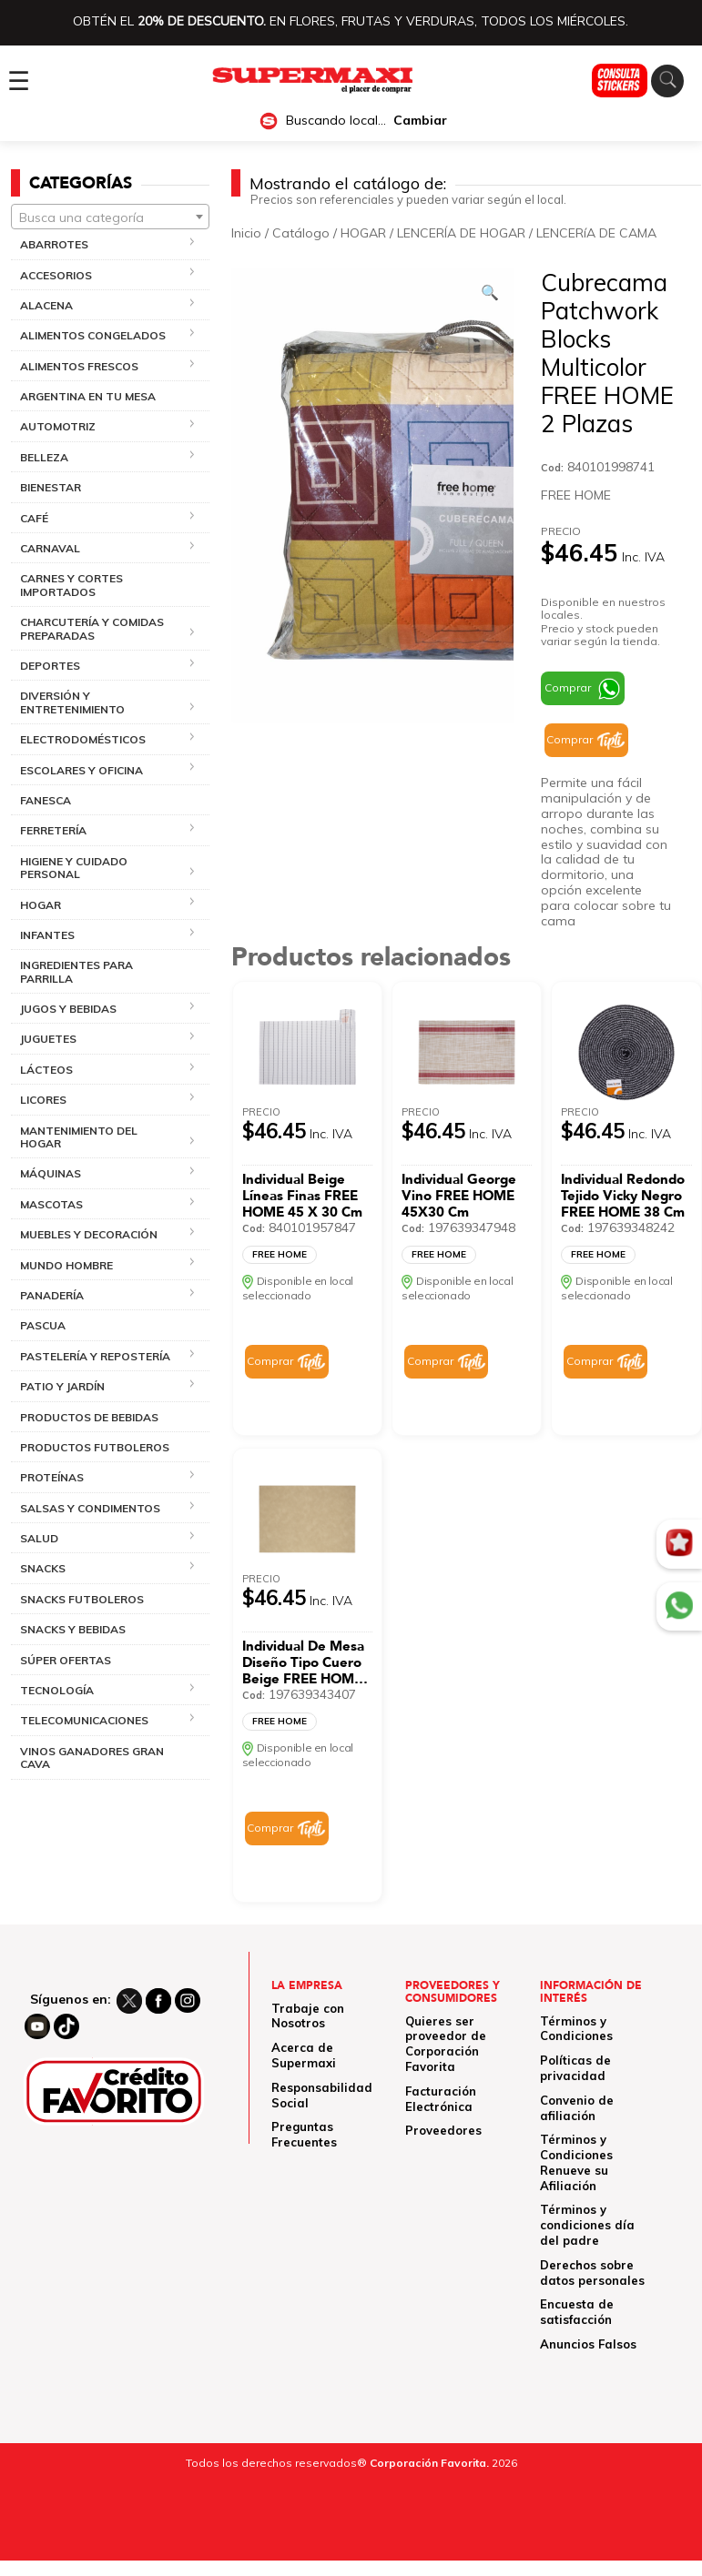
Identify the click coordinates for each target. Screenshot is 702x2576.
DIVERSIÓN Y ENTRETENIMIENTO (72, 702)
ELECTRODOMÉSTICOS (83, 739)
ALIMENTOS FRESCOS (79, 366)
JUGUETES (48, 1039)
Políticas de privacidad (575, 2068)
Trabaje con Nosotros (307, 2016)
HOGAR (40, 905)
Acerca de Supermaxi (303, 2055)
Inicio (246, 233)
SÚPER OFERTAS (65, 1660)
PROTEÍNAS (52, 1477)
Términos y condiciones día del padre (587, 2225)
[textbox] (110, 217)
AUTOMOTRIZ (58, 426)
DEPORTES (50, 665)
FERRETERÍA (53, 830)
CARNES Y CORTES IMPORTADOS (71, 584)
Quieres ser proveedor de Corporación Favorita (445, 2044)
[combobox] (110, 216)
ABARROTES (54, 244)
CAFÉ (34, 518)
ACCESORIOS (56, 275)
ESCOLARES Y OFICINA (81, 770)
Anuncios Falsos (588, 2344)
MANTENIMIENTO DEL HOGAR (78, 1137)
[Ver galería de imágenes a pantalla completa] (489, 292)
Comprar (567, 687)
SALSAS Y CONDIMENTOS (90, 1508)
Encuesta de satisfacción (577, 2312)
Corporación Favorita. (429, 2463)
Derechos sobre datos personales (592, 2273)
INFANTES (47, 935)
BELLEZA (44, 457)
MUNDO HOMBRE (66, 1265)
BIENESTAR (50, 487)
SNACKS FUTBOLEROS (82, 1599)
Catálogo (301, 233)
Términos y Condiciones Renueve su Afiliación (576, 2162)
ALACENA (46, 305)
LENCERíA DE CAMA (596, 233)
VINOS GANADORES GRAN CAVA (92, 1757)
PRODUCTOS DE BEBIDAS (89, 1417)
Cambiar (420, 120)
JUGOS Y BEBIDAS (68, 1008)
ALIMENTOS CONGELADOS (93, 335)
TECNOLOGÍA (57, 1690)
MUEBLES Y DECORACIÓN (89, 1234)
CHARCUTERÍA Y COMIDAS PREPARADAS (92, 628)
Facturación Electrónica (440, 2099)
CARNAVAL (50, 548)
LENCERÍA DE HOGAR (461, 233)
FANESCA (45, 800)
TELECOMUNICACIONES (84, 1720)
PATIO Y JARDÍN (62, 1386)
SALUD (39, 1538)
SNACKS (43, 1568)
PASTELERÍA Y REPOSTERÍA (95, 1356)
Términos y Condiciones (576, 2029)
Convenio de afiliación (577, 2108)
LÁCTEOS (46, 1069)
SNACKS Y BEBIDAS (73, 1629)
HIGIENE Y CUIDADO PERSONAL (73, 867)
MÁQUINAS (50, 1173)
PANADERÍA (52, 1295)
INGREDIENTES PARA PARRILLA (76, 971)
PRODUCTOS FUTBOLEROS (94, 1447)
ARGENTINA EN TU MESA (88, 396)
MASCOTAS (51, 1204)
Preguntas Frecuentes (304, 2134)
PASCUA (43, 1325)
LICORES (43, 1099)
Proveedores (443, 2130)
